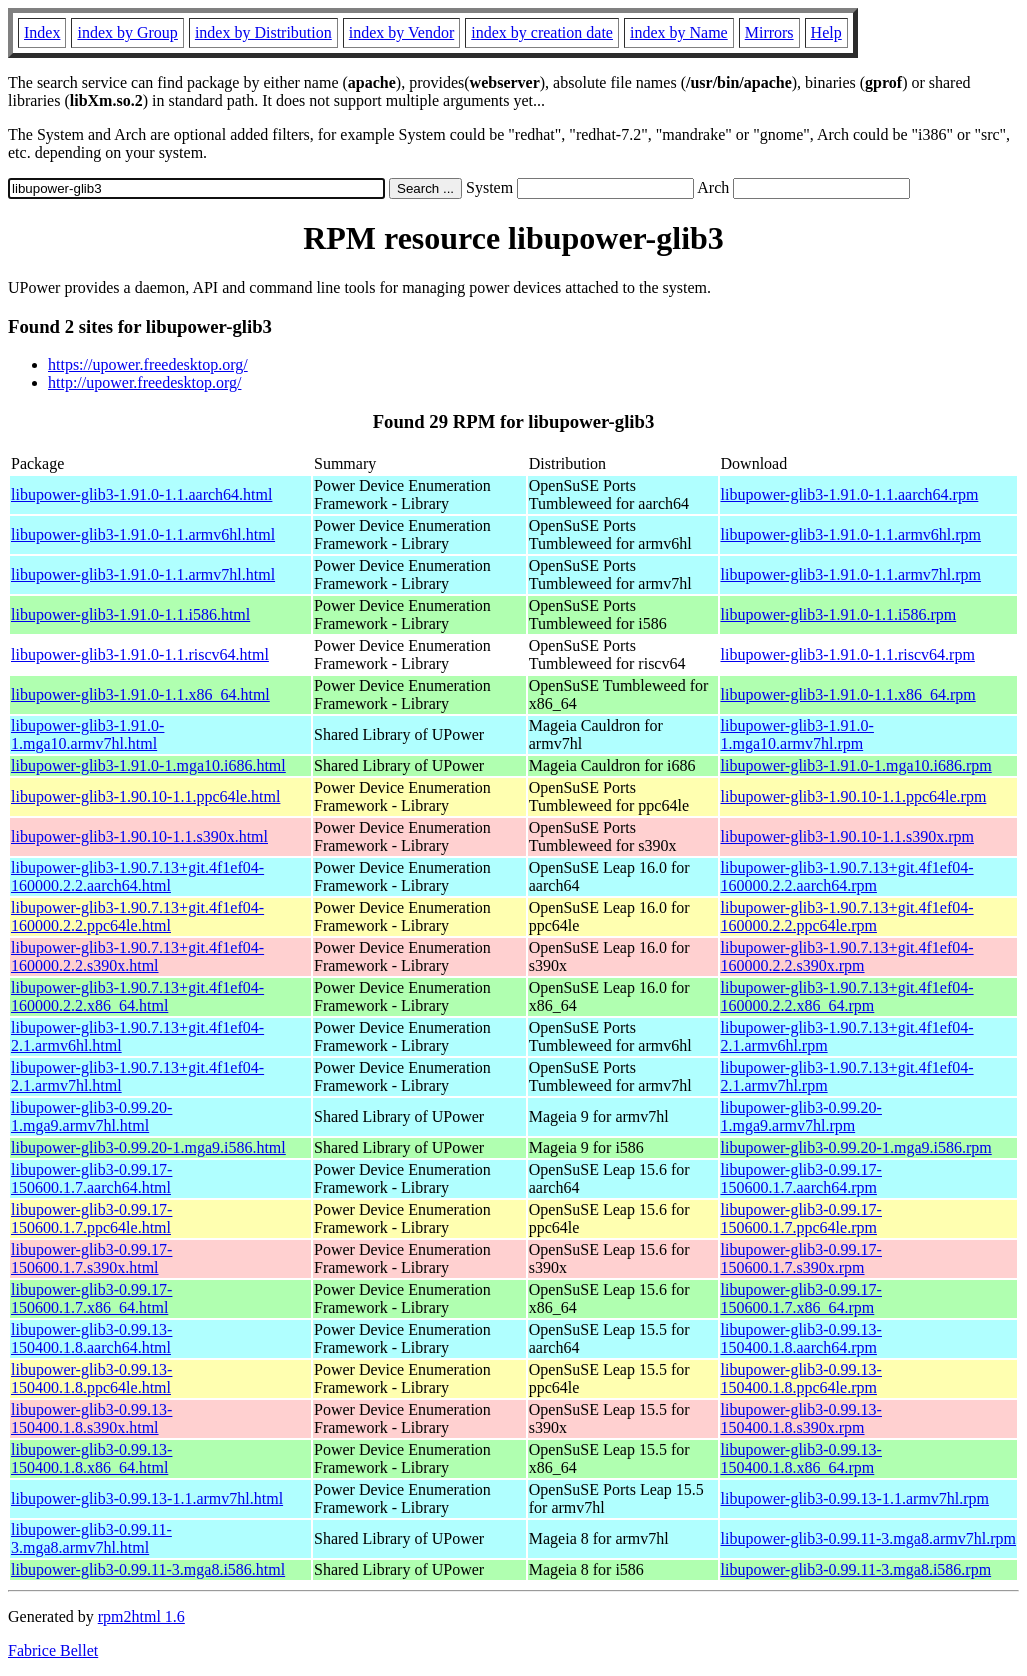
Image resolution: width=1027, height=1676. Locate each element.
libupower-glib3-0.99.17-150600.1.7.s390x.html (91, 1258)
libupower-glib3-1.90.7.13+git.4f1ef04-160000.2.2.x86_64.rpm (847, 996)
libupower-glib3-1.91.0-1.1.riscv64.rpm (848, 654)
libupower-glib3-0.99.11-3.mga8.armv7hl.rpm (868, 1538)
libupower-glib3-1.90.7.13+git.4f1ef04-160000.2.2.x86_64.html (137, 996)
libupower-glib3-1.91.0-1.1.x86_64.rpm (848, 694)
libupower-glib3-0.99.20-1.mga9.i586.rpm (856, 1147)
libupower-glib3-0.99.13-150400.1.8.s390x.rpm (801, 1418)
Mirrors (769, 32)
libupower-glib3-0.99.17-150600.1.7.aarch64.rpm (801, 1178)
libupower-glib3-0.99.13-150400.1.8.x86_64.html (91, 1458)
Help (826, 32)
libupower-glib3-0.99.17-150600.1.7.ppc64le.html (91, 1218)
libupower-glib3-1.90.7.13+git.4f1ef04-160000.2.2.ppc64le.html (137, 916)
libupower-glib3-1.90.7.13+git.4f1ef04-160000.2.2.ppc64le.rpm (847, 916)
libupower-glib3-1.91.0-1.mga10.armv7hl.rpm (797, 734)
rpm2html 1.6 (141, 1616)
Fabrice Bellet (53, 1650)
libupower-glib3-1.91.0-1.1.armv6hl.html (143, 534)
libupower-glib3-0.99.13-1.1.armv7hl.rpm (855, 1498)
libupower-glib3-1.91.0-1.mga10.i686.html (148, 765)
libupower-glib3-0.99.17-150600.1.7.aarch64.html (91, 1178)
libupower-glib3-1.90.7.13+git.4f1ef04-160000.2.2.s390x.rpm (847, 956)
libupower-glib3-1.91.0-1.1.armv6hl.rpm (851, 534)
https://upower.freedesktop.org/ (148, 364)
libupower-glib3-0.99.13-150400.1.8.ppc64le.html (91, 1378)
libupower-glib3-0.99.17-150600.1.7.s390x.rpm (801, 1258)
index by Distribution (263, 32)
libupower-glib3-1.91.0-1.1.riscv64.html (140, 654)
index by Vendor (401, 32)
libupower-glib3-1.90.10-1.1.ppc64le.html (145, 796)
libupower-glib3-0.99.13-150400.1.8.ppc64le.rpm (801, 1378)
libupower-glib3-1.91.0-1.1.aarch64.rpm (850, 494)
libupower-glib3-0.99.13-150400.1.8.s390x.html (91, 1418)
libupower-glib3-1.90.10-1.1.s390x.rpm (847, 836)
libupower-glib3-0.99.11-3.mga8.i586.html (148, 1569)
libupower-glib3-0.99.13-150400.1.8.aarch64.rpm (801, 1338)
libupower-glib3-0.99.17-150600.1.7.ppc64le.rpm (801, 1218)
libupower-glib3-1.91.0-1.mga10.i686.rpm (856, 765)
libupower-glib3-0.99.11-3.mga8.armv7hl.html (91, 1538)
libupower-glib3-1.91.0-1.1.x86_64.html (140, 694)
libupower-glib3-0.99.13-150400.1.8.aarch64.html (91, 1338)
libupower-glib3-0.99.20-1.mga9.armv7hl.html (91, 1116)
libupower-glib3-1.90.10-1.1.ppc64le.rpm (854, 796)
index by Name (679, 32)
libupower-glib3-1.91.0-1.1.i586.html (130, 614)
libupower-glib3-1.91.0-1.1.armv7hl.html (143, 574)
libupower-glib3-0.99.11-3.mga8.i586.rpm (856, 1569)
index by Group (127, 32)
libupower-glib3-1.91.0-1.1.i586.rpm (839, 614)
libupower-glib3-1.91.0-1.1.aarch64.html (141, 494)
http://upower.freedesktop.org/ (144, 382)
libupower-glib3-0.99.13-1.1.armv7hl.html (147, 1498)
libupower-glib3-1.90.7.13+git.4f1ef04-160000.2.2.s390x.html (137, 956)
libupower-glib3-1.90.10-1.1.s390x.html (139, 836)
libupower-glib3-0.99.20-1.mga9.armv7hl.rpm (801, 1116)
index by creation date (542, 32)
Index (42, 32)
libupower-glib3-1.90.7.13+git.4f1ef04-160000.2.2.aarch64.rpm (847, 876)
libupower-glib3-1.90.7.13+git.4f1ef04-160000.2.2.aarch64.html (137, 876)
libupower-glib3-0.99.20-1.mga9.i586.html (148, 1147)
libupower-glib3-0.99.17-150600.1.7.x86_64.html (91, 1298)
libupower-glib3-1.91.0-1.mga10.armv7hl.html (87, 734)
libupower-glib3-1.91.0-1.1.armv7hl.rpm (851, 574)
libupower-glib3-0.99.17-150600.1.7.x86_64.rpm (801, 1298)
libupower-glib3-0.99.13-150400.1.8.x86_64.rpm (801, 1458)
